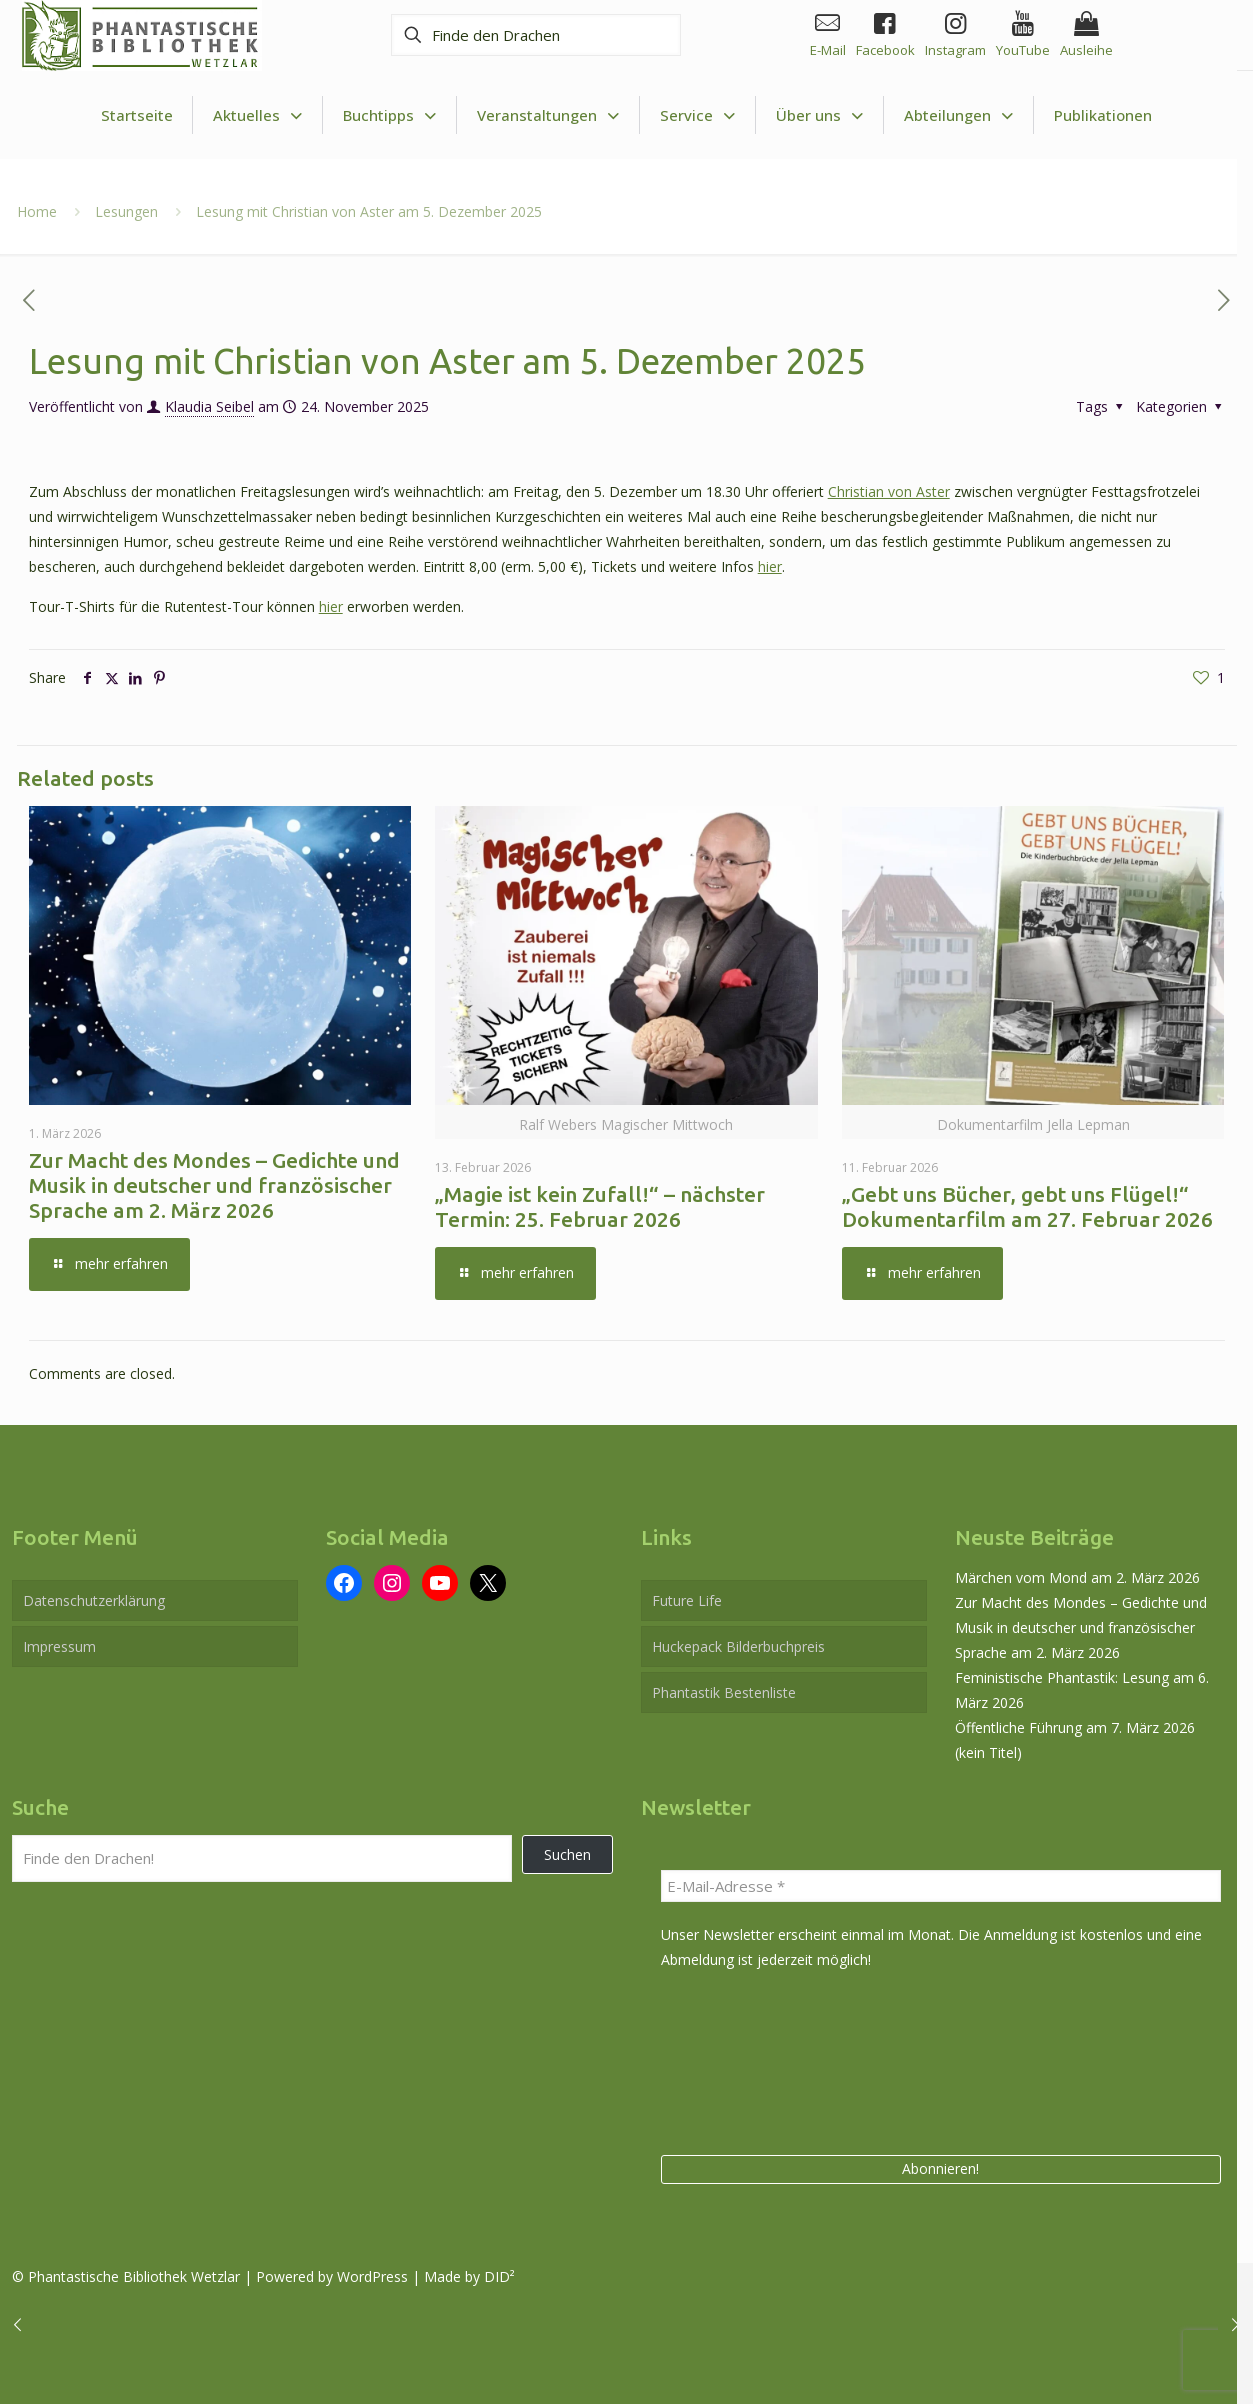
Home (37, 211)
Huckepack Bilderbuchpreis (738, 1646)
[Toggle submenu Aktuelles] (258, 115)
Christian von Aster (889, 491)
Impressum (59, 1646)
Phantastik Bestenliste (724, 1692)
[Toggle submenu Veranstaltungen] (548, 115)
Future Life (687, 1600)
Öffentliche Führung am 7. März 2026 (1075, 1727)
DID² (499, 2276)
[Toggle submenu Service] (698, 115)
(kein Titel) (988, 1752)
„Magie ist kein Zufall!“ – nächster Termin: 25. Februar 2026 (600, 1206)
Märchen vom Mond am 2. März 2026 (1077, 1577)
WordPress (372, 2276)
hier (770, 566)
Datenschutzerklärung (94, 1600)
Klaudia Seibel (209, 406)
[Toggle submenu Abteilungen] (959, 115)
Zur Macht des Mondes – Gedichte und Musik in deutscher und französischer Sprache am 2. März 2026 (214, 1185)
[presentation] (743, 2059)
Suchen (567, 1854)
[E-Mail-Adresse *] (941, 1886)
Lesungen (126, 211)
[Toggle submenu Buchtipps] (390, 115)
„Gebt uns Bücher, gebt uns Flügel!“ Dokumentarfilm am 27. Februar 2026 (1027, 1206)
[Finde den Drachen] (529, 35)
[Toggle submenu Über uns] (820, 115)
